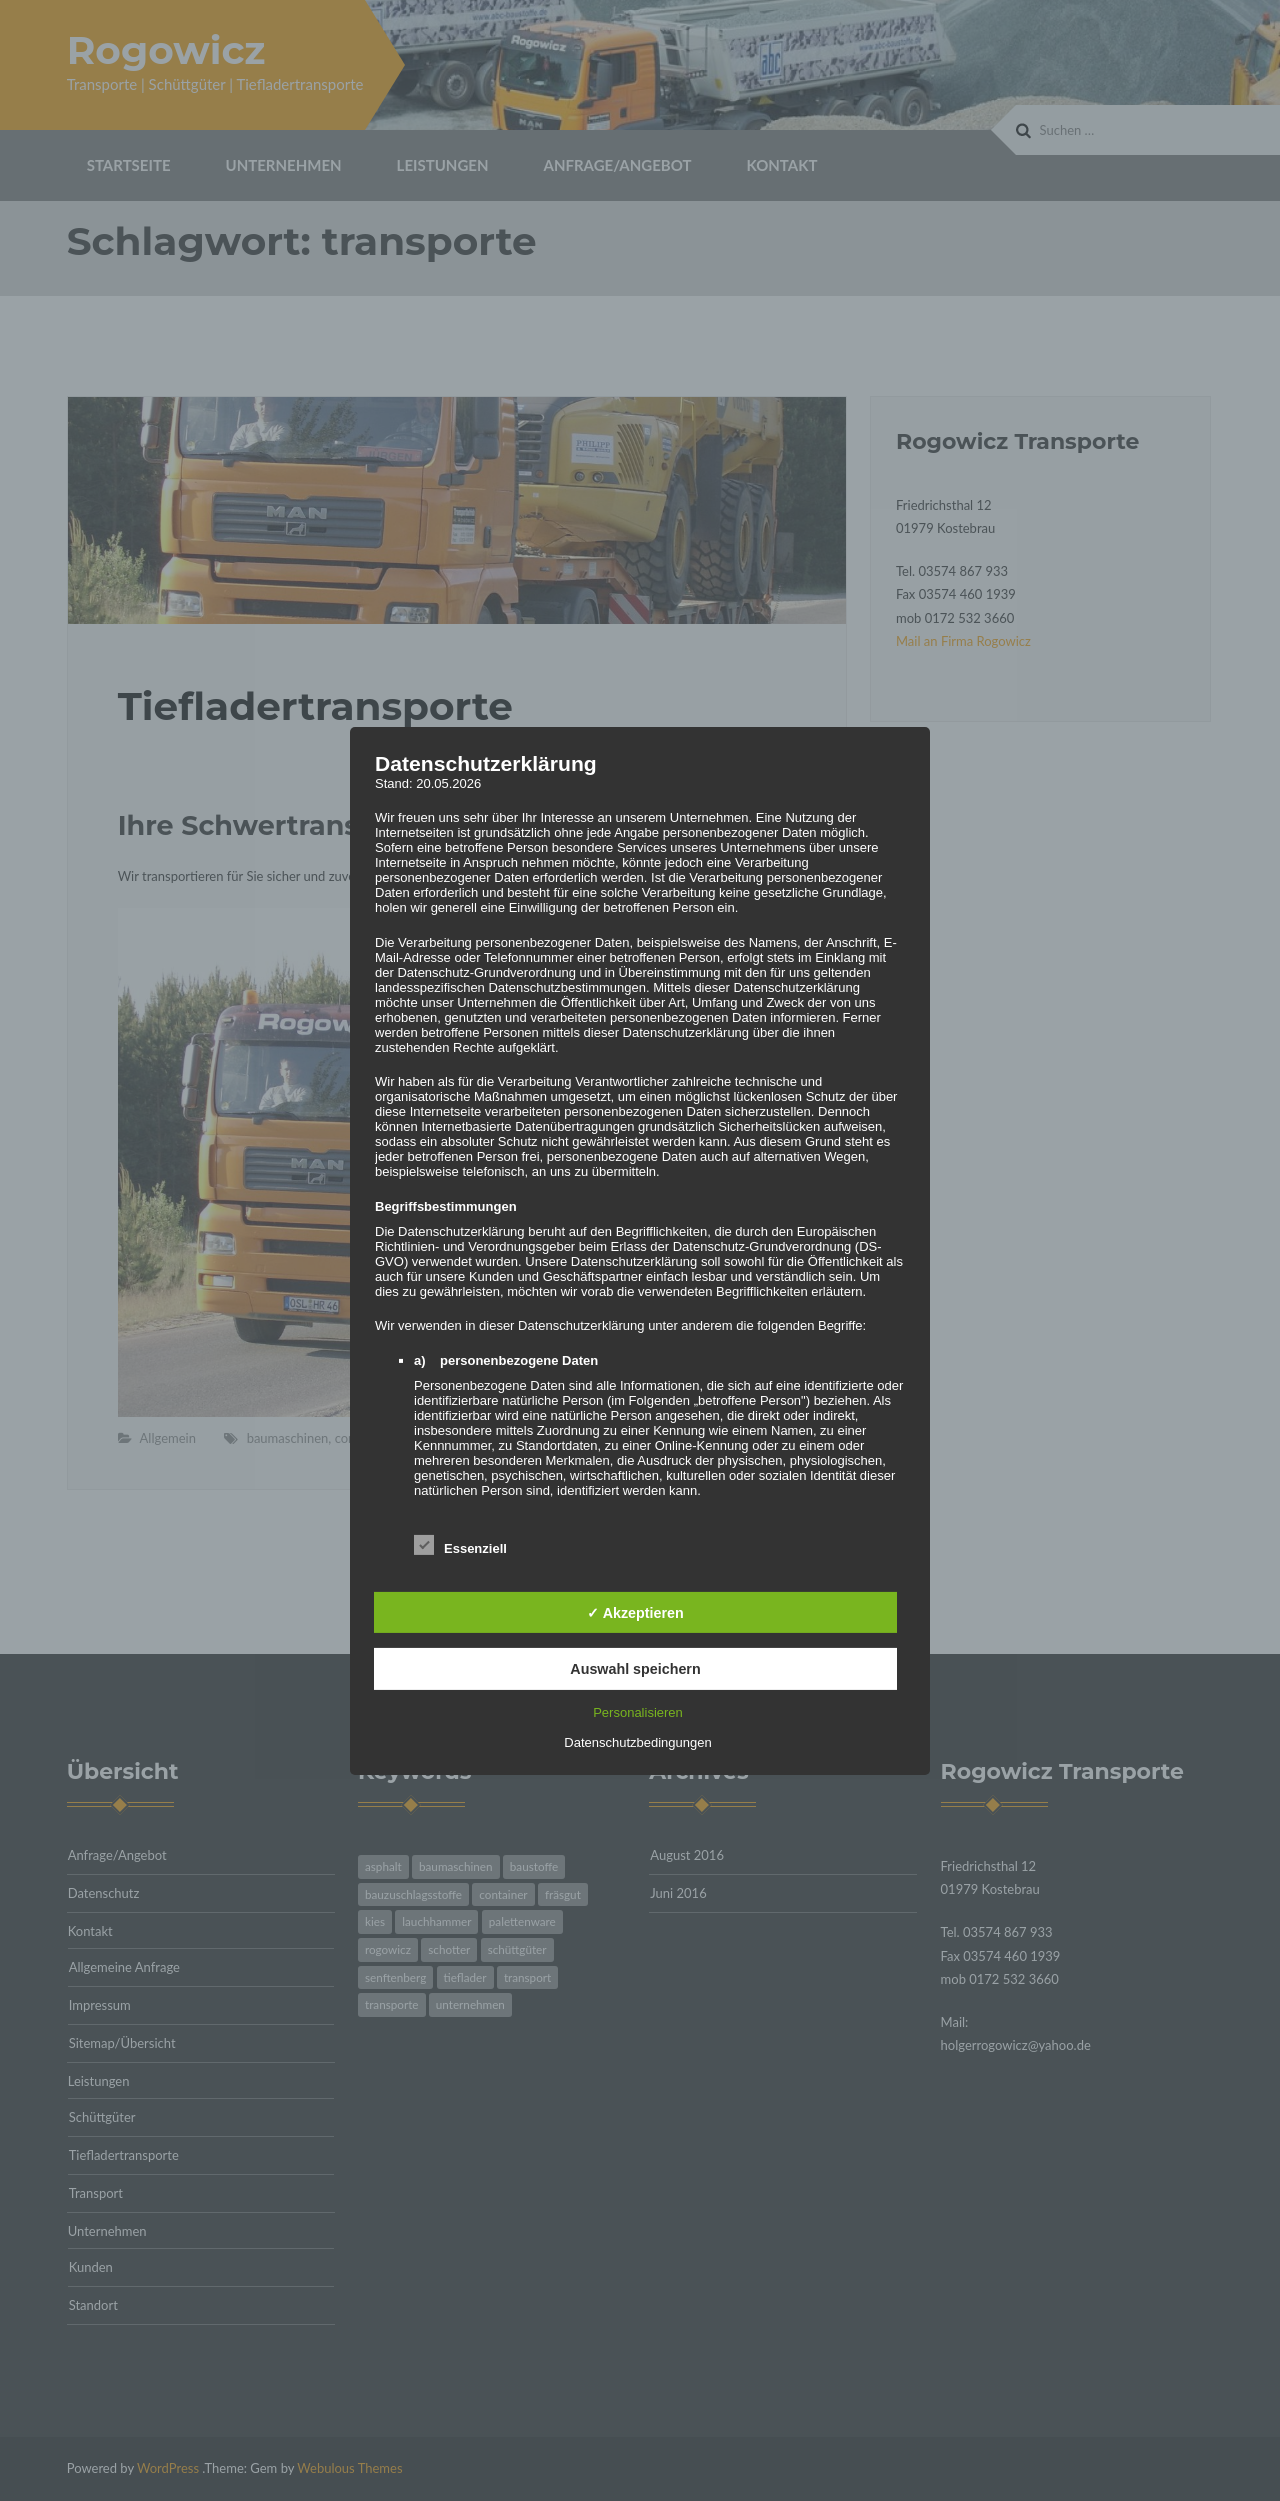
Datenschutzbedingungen (637, 1742)
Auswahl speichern (635, 1669)
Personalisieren (638, 1712)
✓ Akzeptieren (635, 1612)
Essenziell (460, 1544)
